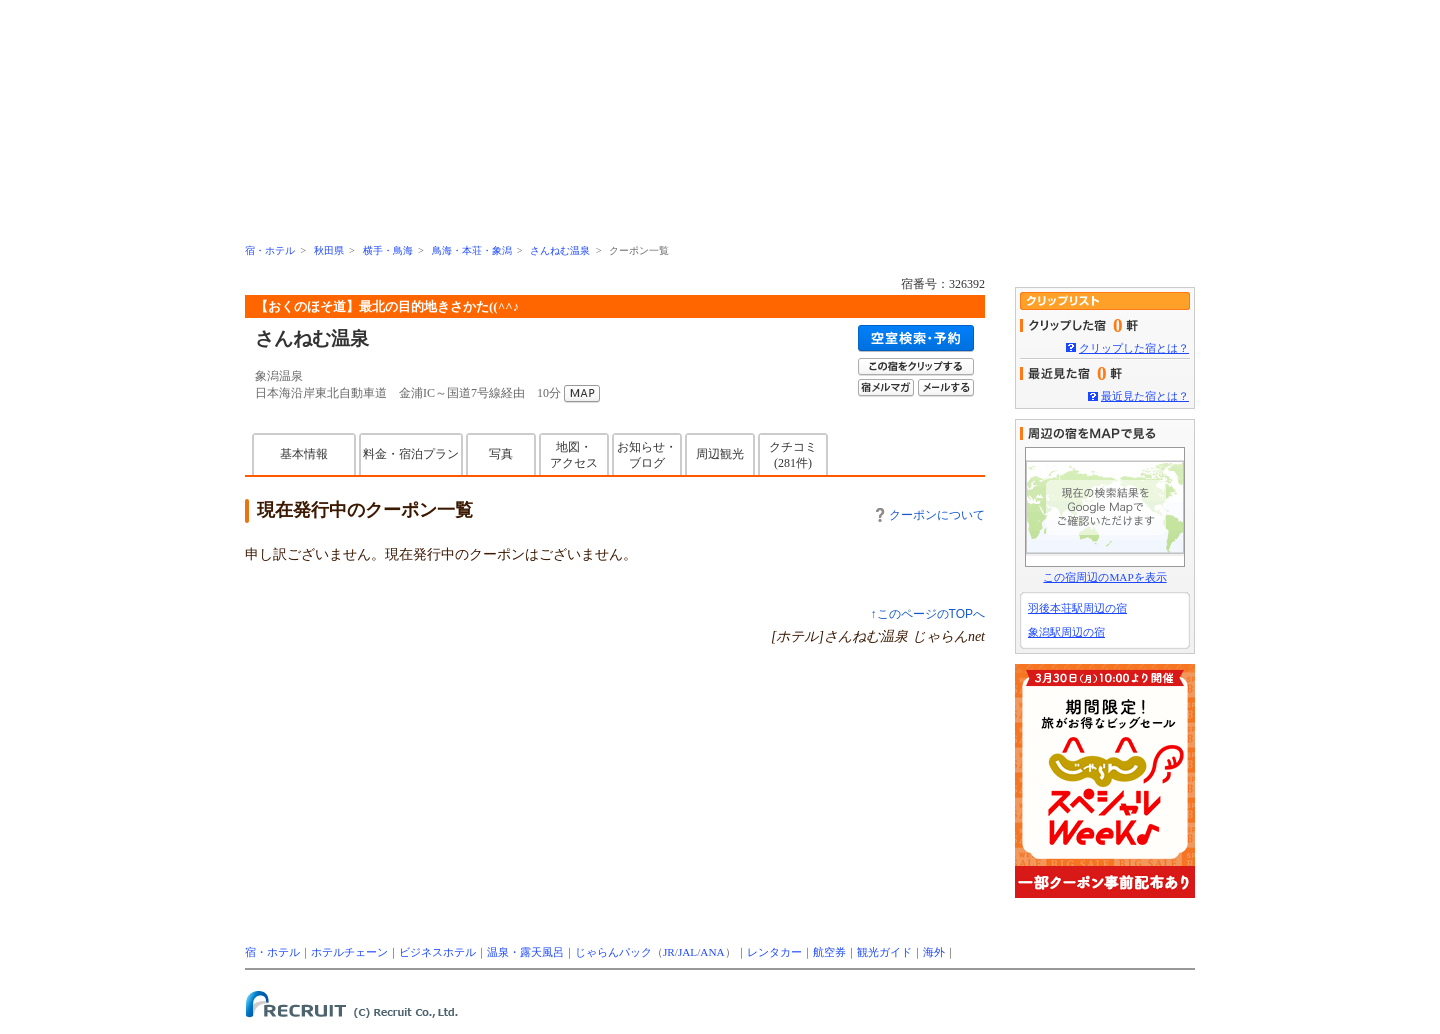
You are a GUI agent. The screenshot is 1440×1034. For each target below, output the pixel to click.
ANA (712, 952)
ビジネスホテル (437, 952)
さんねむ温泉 (560, 250)
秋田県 (329, 250)
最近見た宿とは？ (1145, 396)
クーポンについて (930, 515)
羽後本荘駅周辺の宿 (1077, 608)
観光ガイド (884, 952)
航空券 (829, 952)
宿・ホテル (270, 250)
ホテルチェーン (349, 952)
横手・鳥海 (388, 250)
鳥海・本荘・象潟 (472, 250)
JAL (687, 952)
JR (669, 952)
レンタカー (774, 952)
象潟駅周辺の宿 (1066, 632)
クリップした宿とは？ (1134, 348)
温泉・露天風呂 (525, 952)
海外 (934, 952)
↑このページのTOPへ (928, 614)
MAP (582, 394)
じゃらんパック (613, 952)
